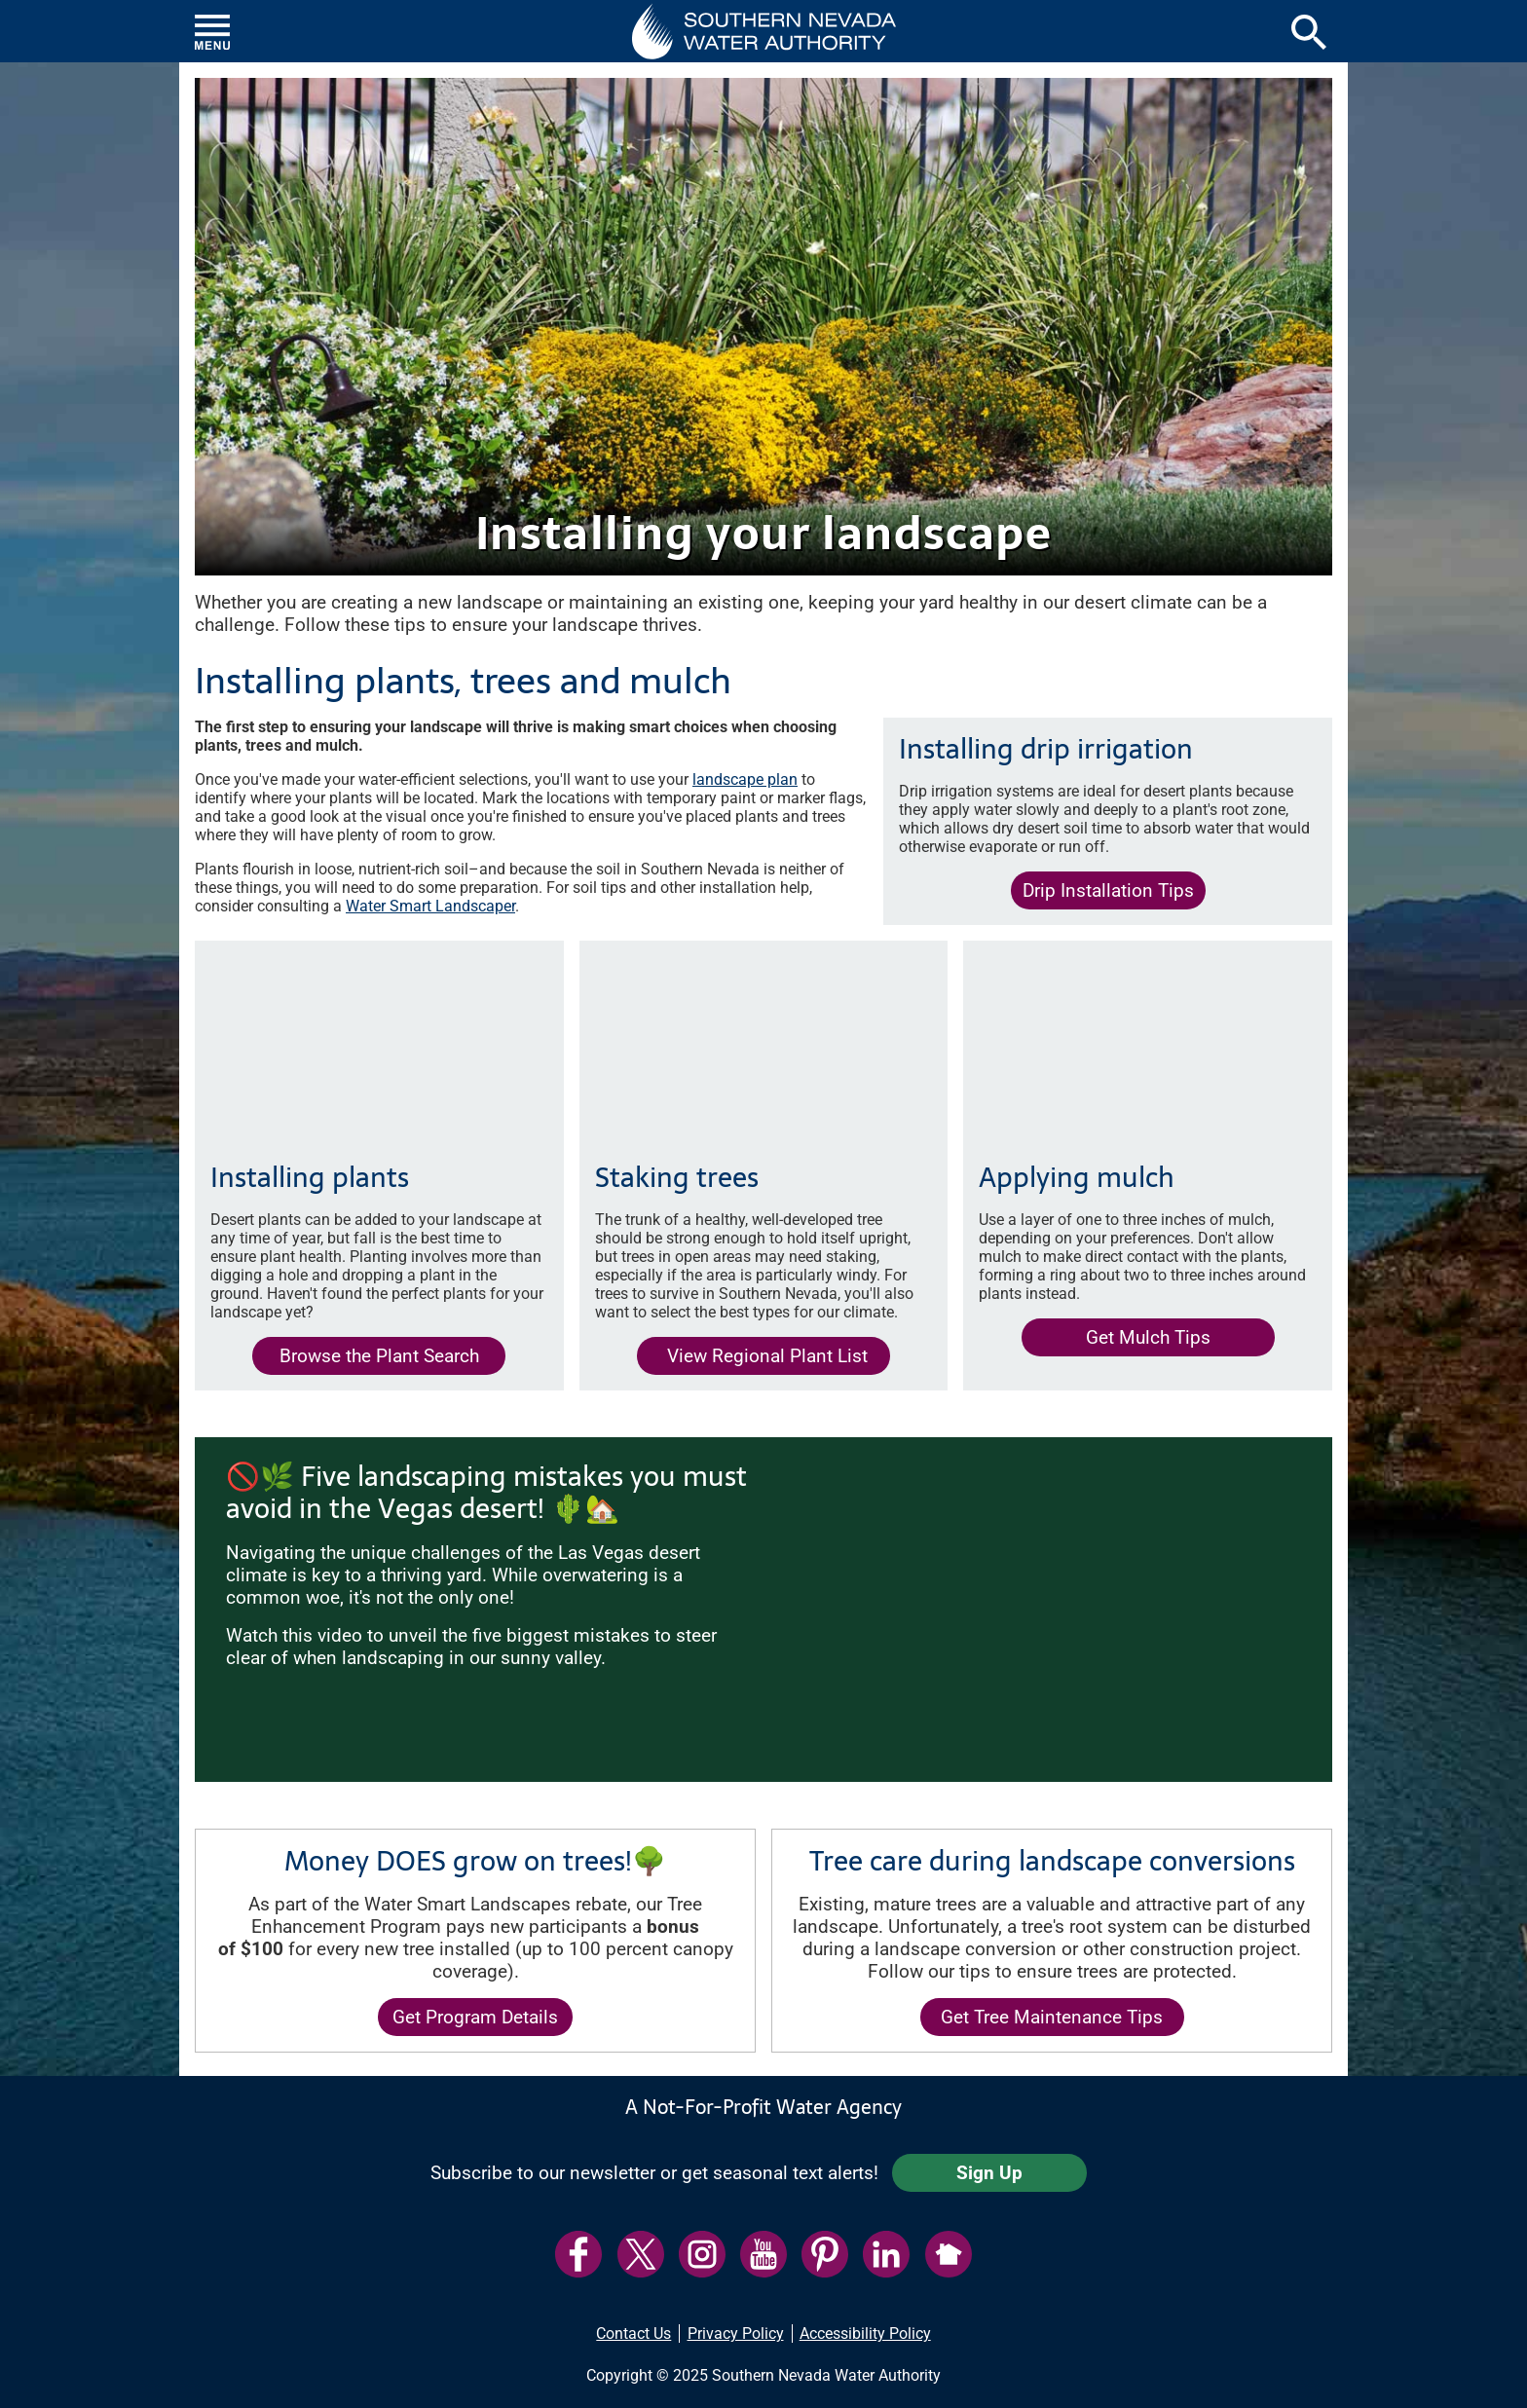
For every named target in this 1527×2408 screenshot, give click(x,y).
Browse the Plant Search (379, 1356)
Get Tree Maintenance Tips (1052, 2017)
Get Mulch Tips (1148, 1337)
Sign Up (989, 2173)
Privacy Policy (736, 2333)
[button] (764, 31)
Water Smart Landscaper (430, 906)
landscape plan (745, 779)
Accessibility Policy (865, 2333)
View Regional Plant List (752, 1360)
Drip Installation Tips (1108, 890)
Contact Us (633, 2333)
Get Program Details (475, 2017)
